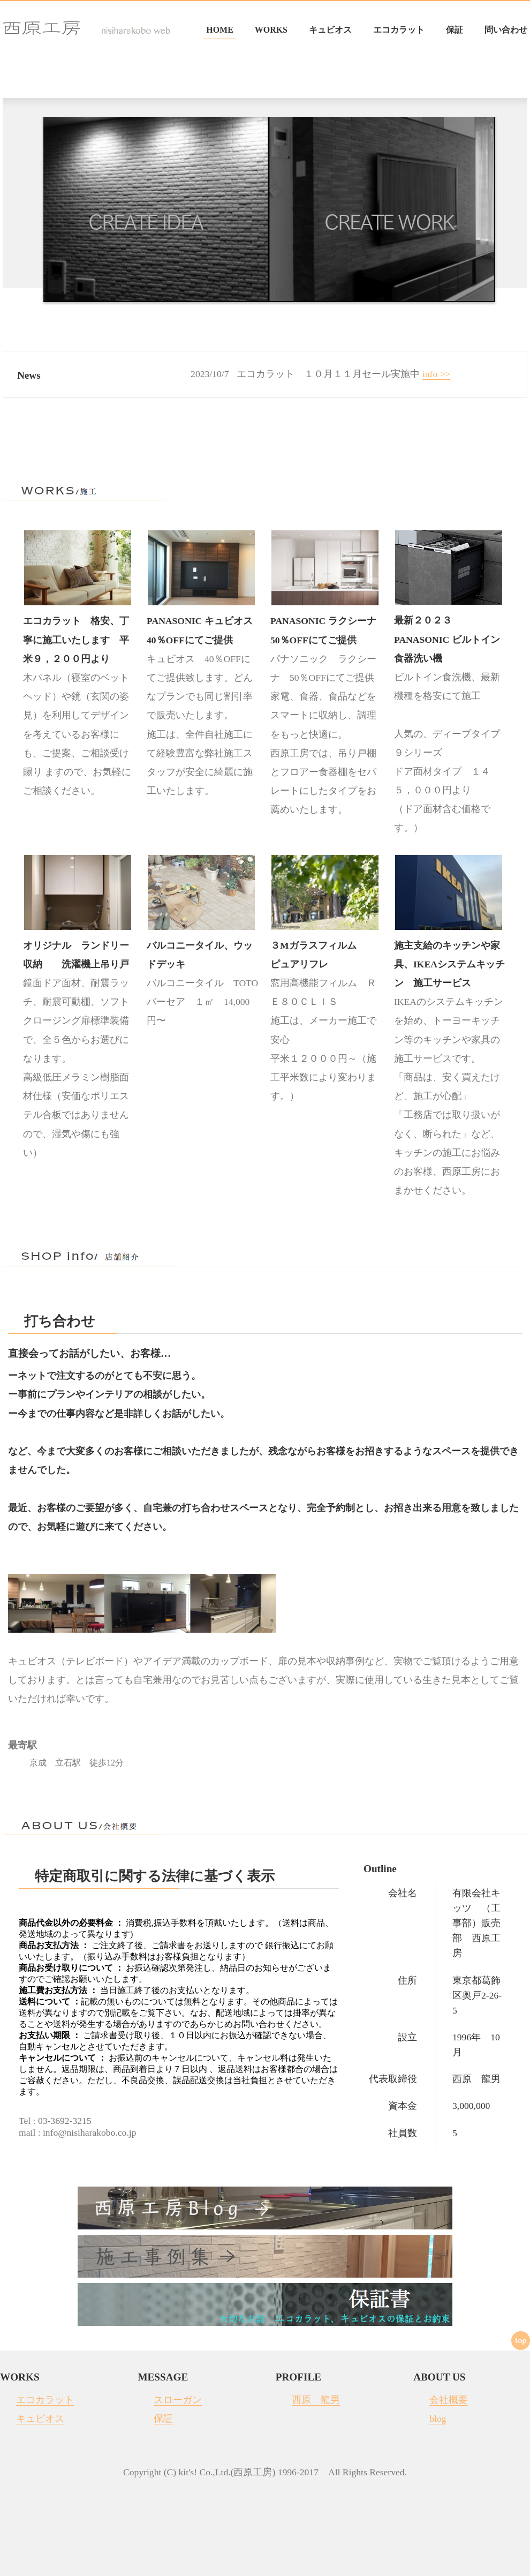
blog (437, 2418)
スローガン (178, 2399)
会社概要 (448, 2399)
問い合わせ (505, 29)
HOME (219, 29)
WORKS (271, 29)
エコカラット (399, 29)
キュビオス (330, 29)
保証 (454, 29)
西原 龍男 (316, 2399)
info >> (436, 374)
